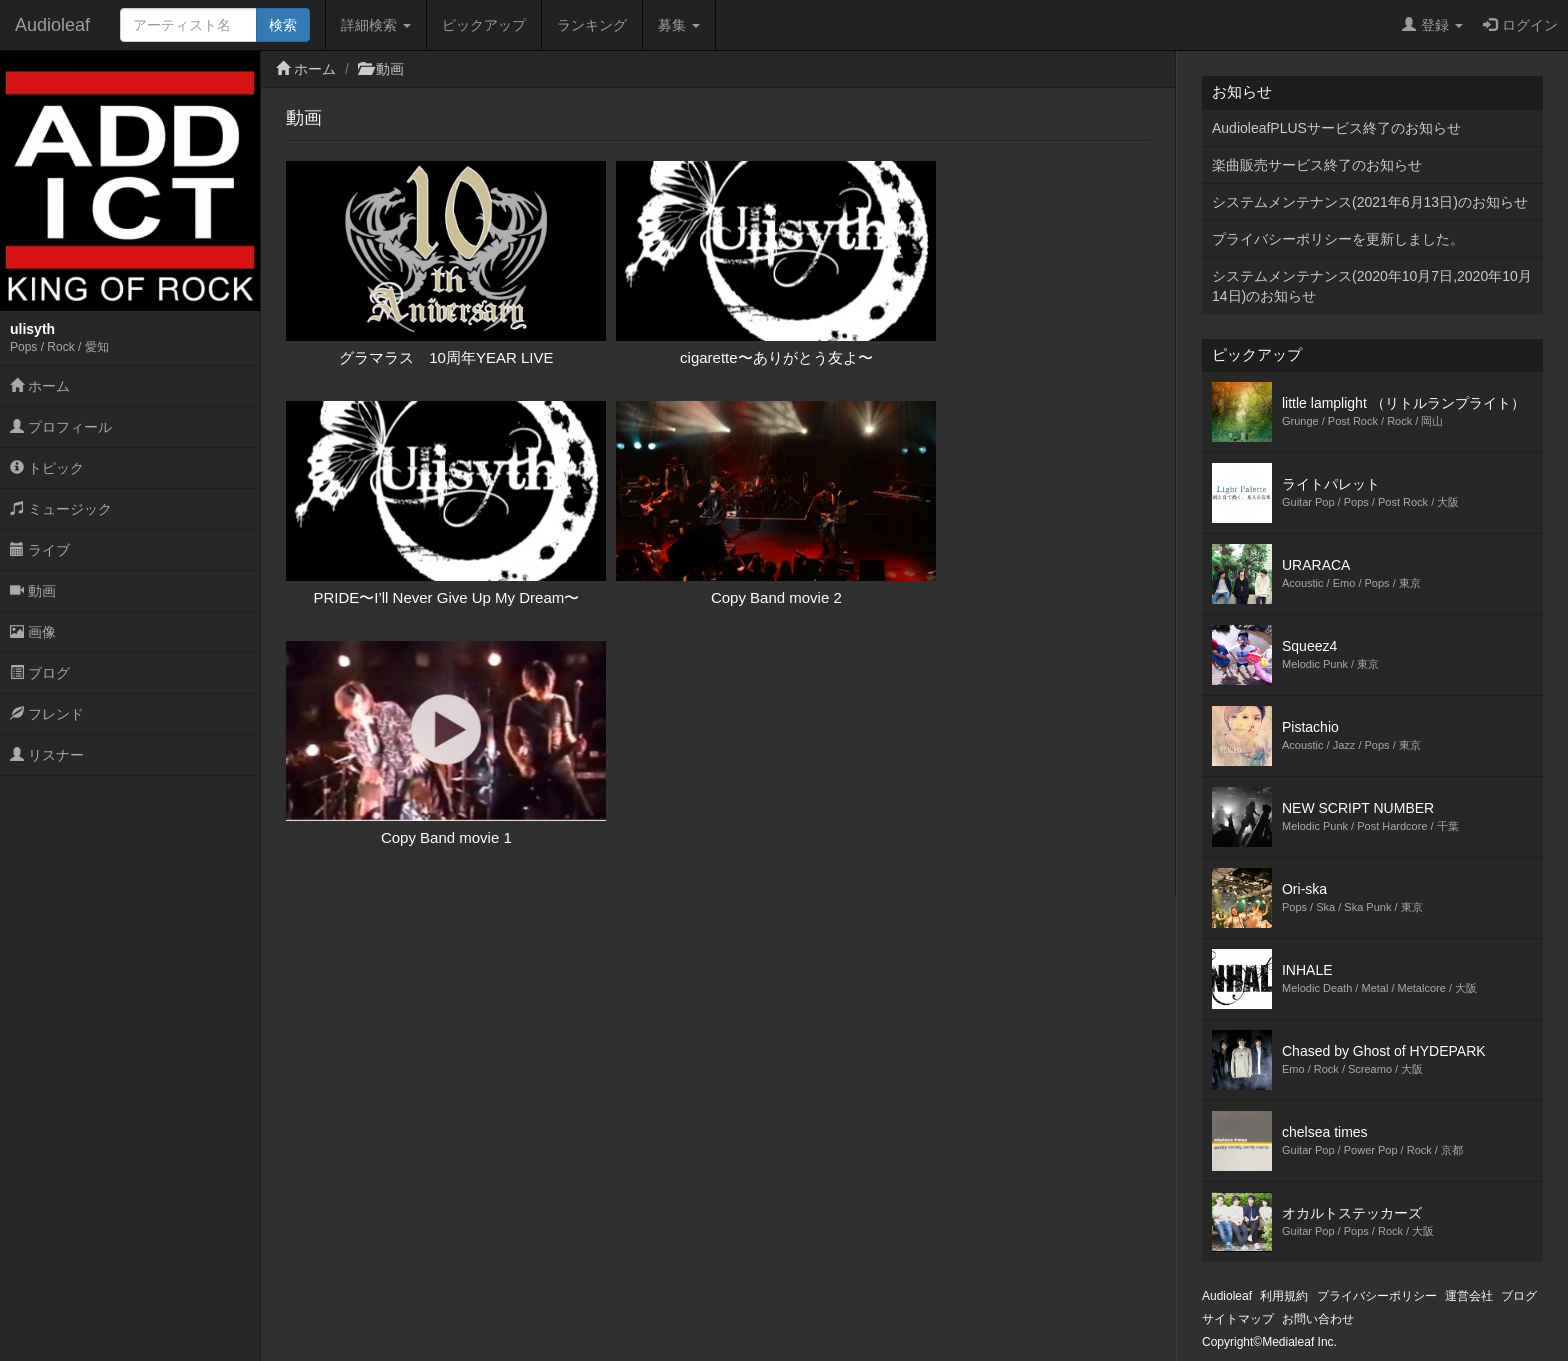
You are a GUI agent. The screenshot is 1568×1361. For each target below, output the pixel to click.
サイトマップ (1238, 1319)
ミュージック (61, 509)
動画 (33, 591)
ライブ (40, 550)
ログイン (1520, 25)
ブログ (40, 673)
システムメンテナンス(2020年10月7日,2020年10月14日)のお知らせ (1372, 286)
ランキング (592, 25)
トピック (47, 468)
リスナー (47, 755)
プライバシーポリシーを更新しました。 (1338, 239)
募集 (679, 25)
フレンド (47, 714)
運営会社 (1469, 1296)
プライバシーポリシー (1377, 1296)
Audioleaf (52, 25)
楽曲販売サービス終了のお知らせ (1317, 165)
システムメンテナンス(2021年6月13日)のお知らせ (1370, 202)
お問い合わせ (1318, 1319)
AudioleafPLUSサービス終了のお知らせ (1336, 128)
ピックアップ (484, 25)
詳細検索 (376, 25)
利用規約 (1284, 1296)
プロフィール (61, 427)
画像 (33, 632)
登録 (1432, 25)
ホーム (40, 386)
